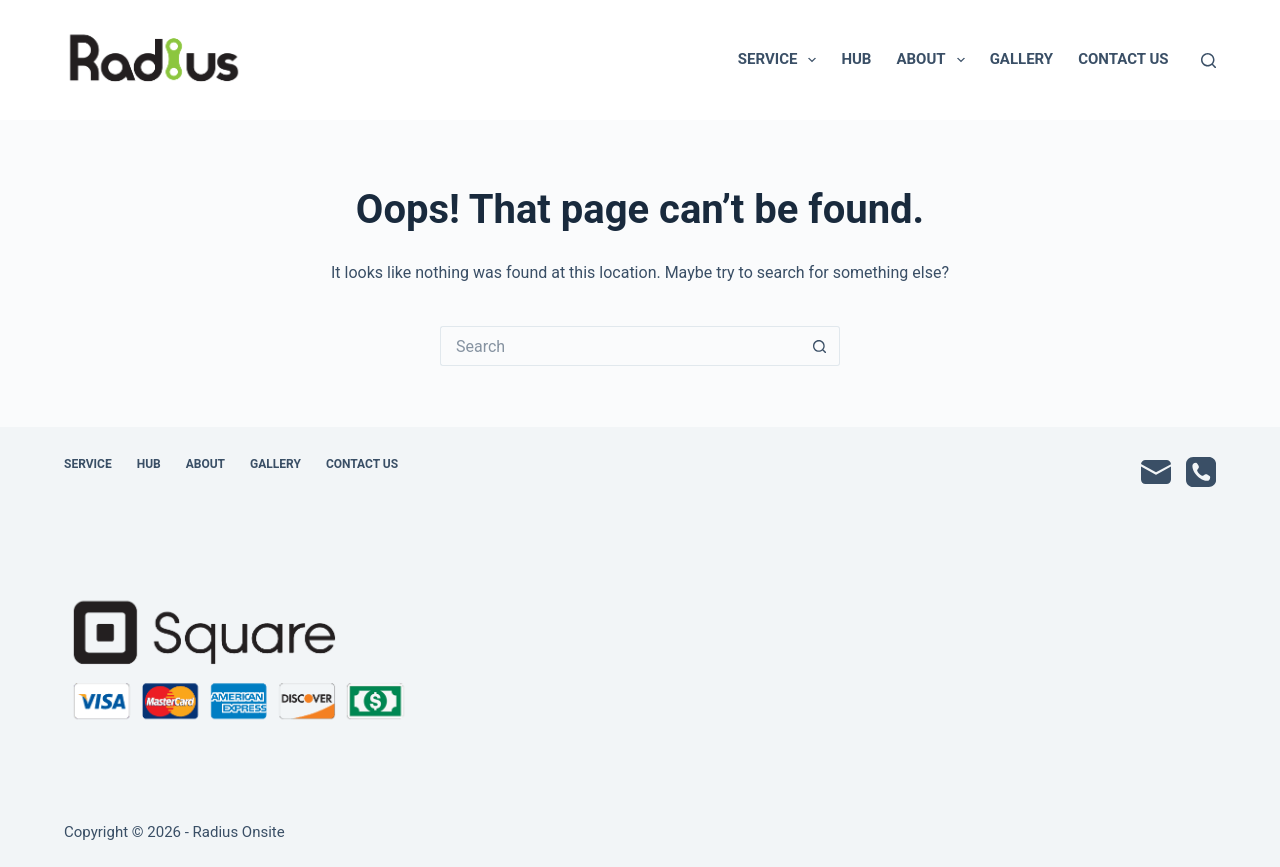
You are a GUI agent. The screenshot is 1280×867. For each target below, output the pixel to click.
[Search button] (820, 346)
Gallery (1022, 59)
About (934, 60)
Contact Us (1123, 59)
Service (781, 60)
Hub (856, 59)
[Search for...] (620, 346)
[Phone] (1201, 472)
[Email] (1156, 472)
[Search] (1208, 60)
